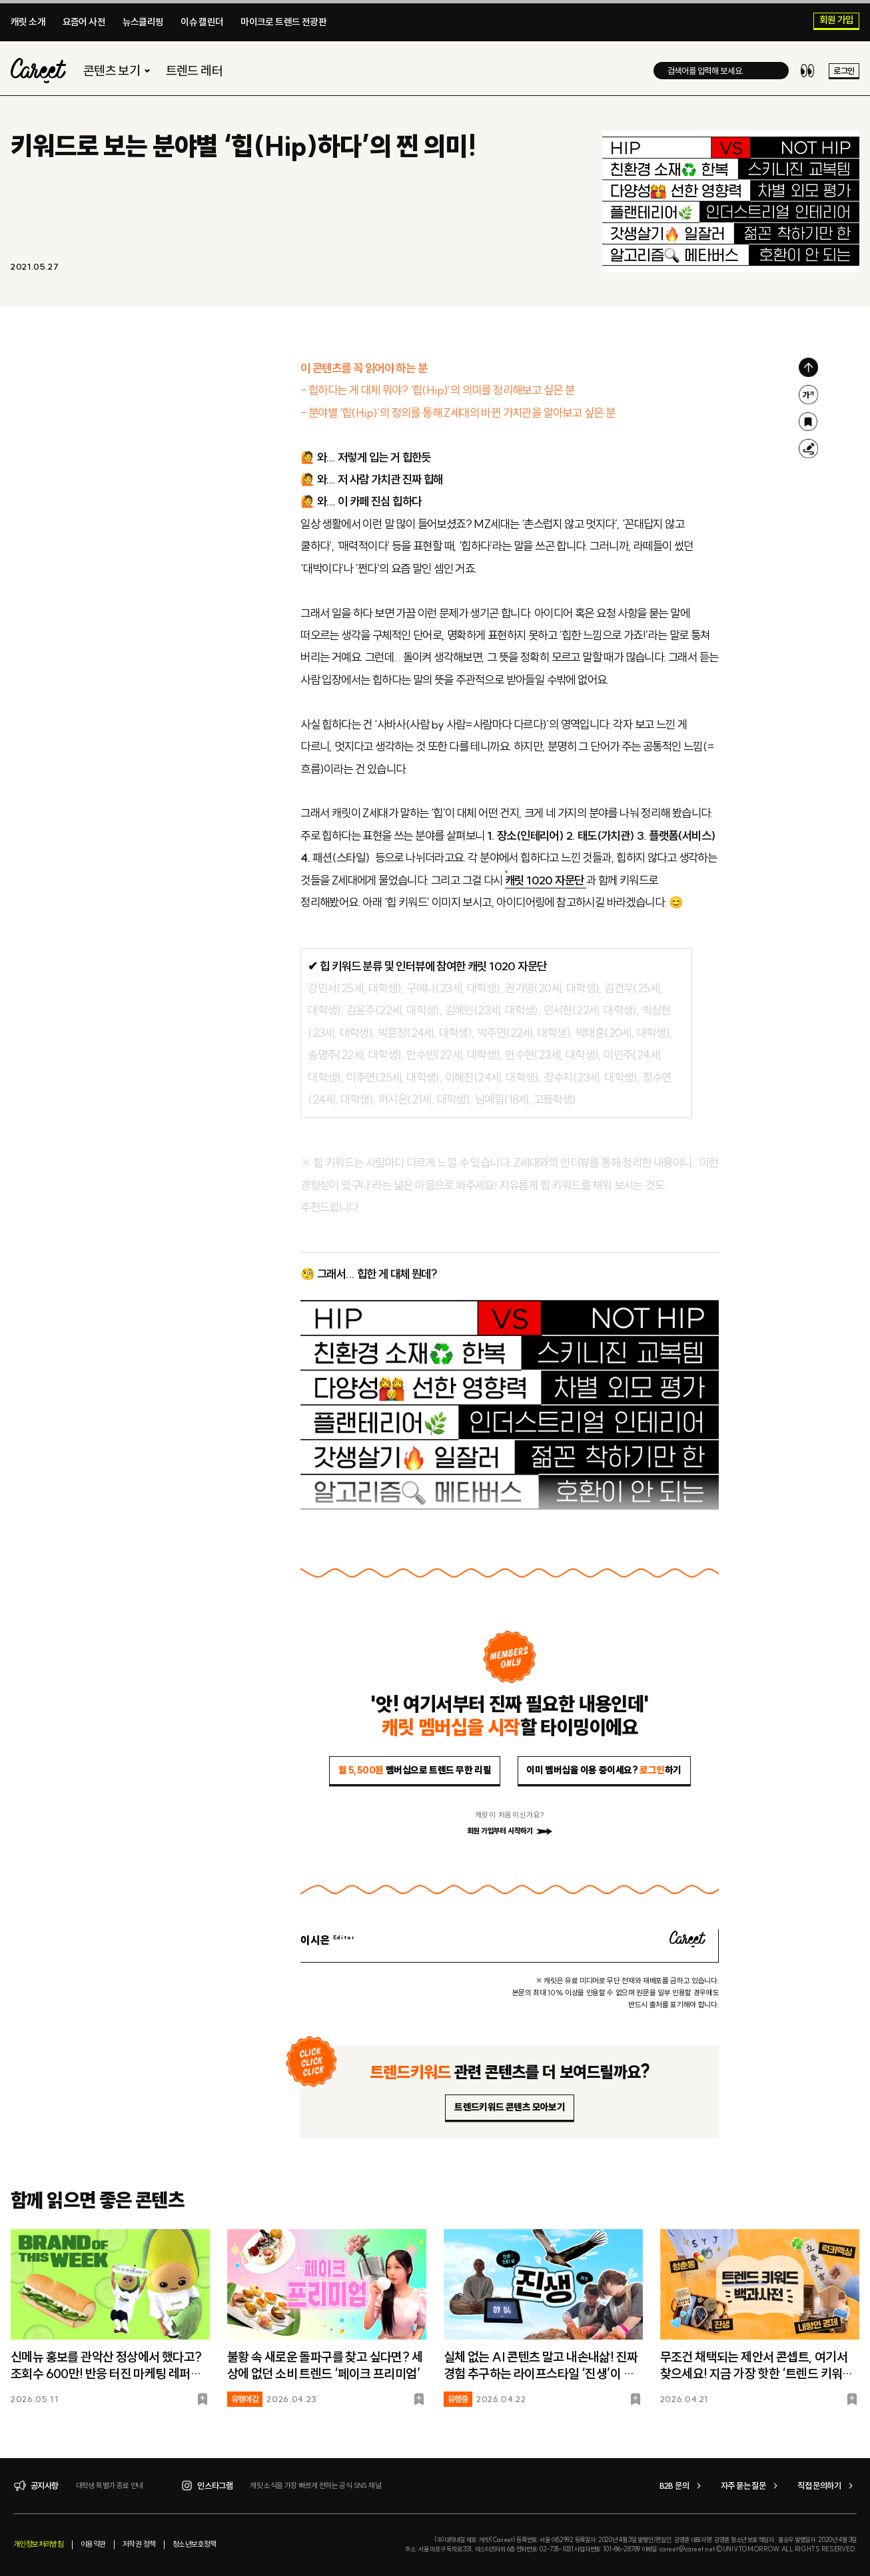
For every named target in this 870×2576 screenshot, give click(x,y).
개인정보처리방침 (38, 2544)
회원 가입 (836, 20)
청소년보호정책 (195, 2544)
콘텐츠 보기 (118, 71)
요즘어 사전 (84, 22)
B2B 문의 (682, 2485)
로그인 (843, 71)
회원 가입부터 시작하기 (509, 1830)
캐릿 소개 (28, 22)
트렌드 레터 (194, 71)
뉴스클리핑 (143, 22)
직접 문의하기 (827, 2485)
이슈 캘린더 (202, 22)
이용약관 (93, 2544)
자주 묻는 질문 (751, 2485)
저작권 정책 (139, 2544)
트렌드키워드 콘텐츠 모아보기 (509, 2107)
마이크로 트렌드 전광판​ (283, 22)
